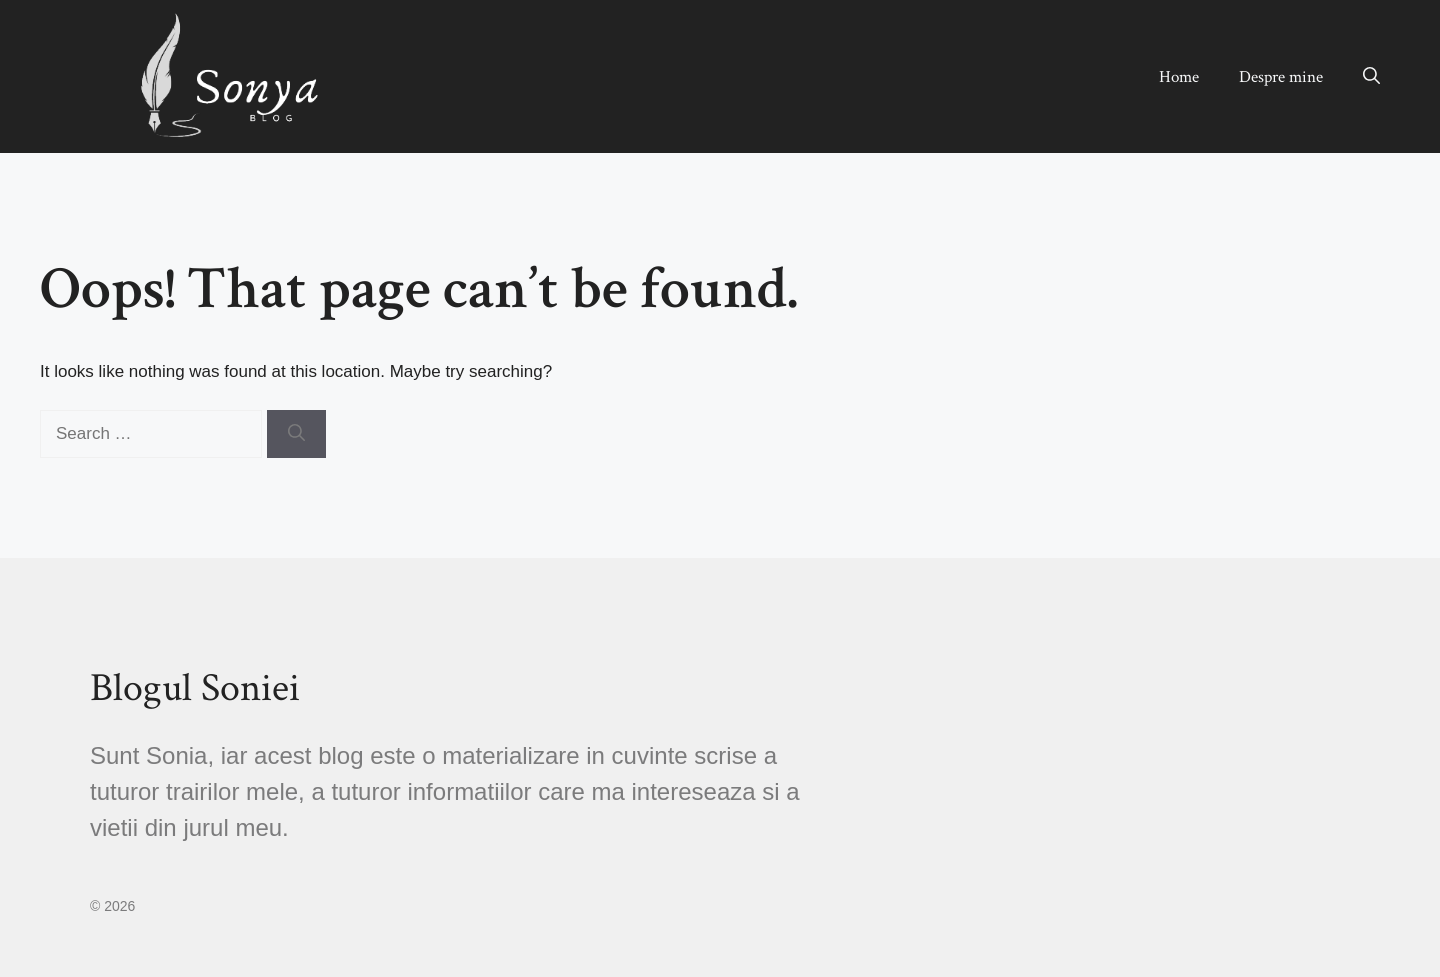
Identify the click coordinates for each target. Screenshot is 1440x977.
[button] (1371, 77)
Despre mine (1281, 77)
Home (1179, 77)
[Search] (296, 434)
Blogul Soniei (195, 688)
